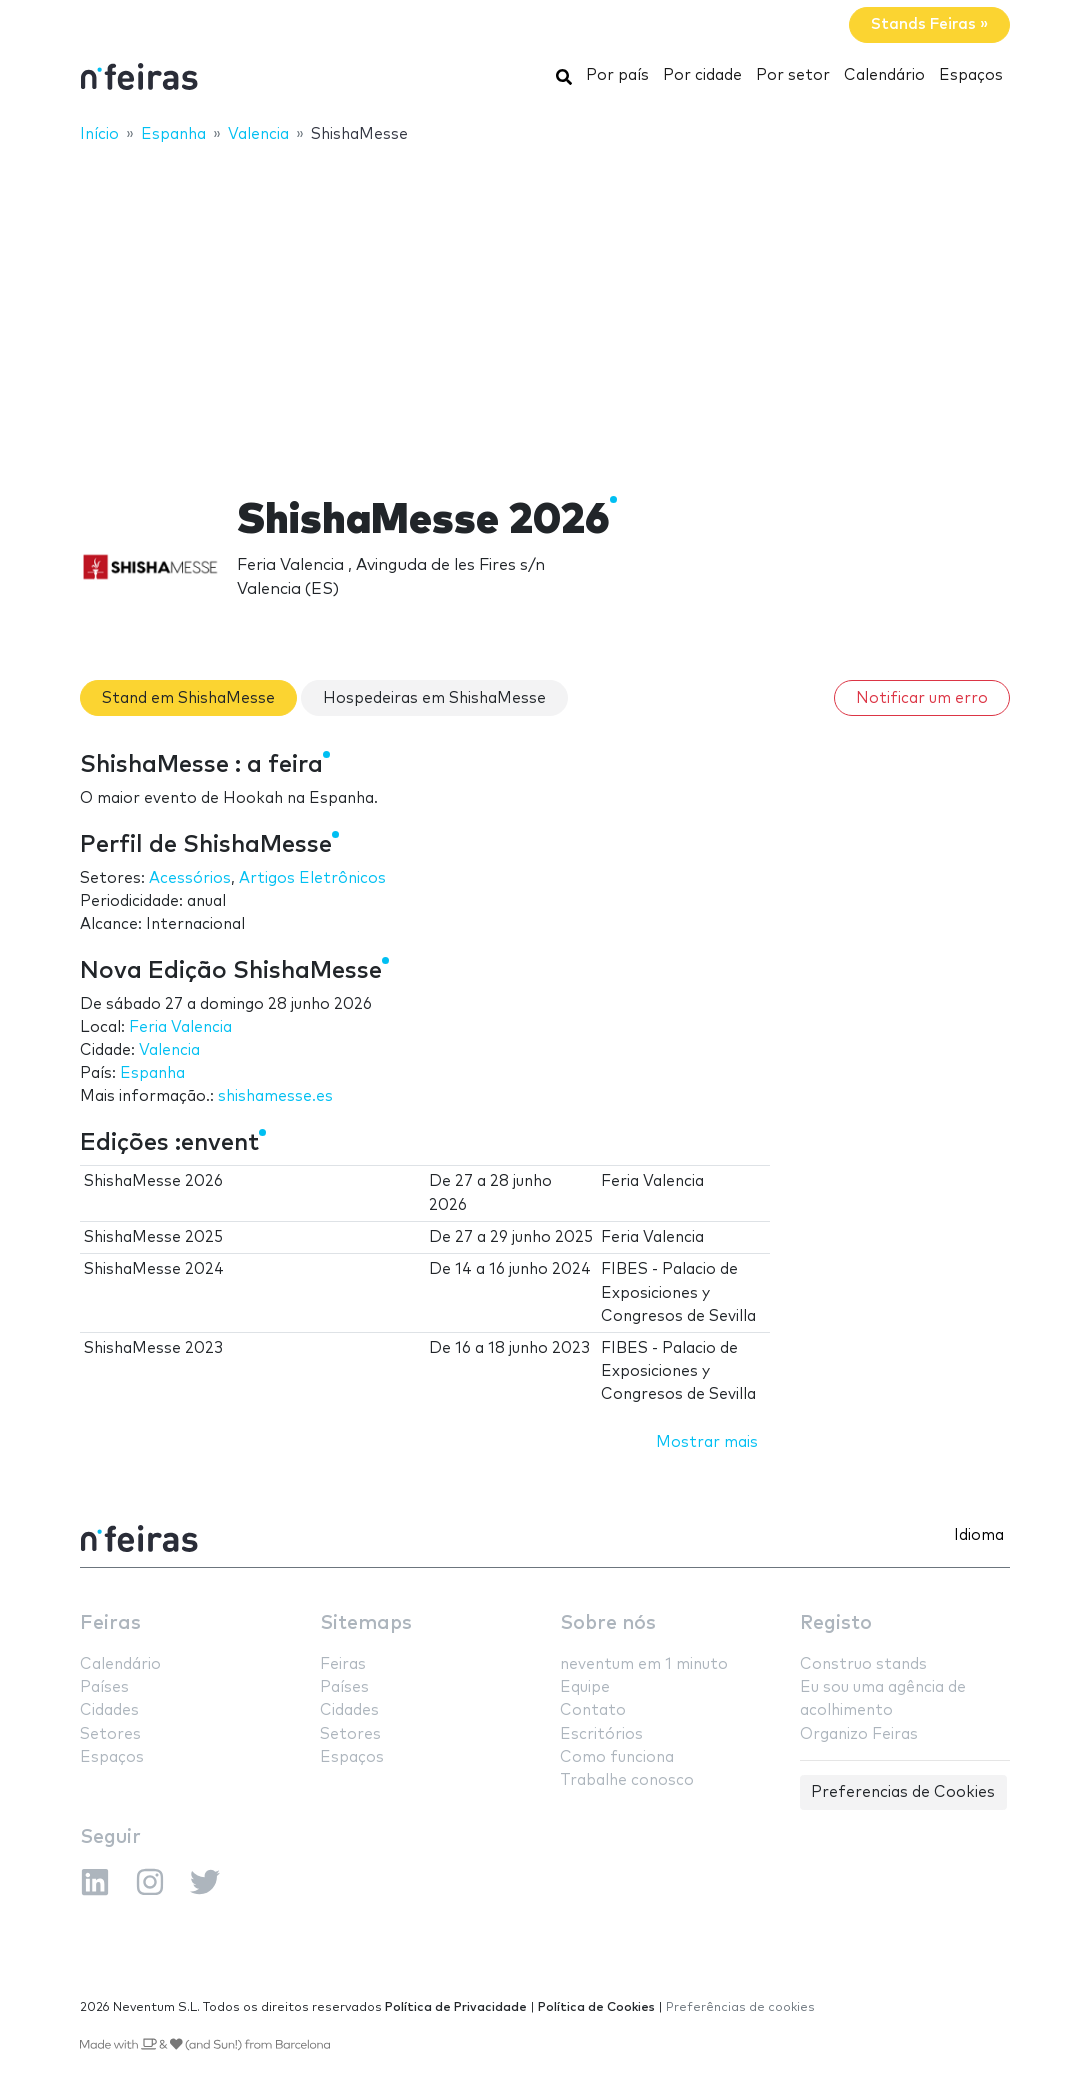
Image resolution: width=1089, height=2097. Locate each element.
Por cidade (702, 75)
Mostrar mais (707, 1442)
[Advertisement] (544, 307)
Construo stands (863, 1664)
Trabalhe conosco (627, 1780)
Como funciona (617, 1757)
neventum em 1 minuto (644, 1664)
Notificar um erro (922, 698)
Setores (110, 1734)
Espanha (152, 1073)
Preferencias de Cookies (903, 1792)
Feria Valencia (180, 1027)
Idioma (979, 1535)
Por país (617, 75)
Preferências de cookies (740, 2007)
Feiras (110, 1623)
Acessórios (190, 878)
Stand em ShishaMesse (188, 698)
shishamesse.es (275, 1096)
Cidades (109, 1710)
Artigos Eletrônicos (312, 878)
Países (104, 1687)
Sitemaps (366, 1623)
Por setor (793, 75)
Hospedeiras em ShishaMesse (434, 698)
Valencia (169, 1050)
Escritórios (601, 1734)
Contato (593, 1710)
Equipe (585, 1687)
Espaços (971, 75)
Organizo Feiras (859, 1734)
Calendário (884, 75)
